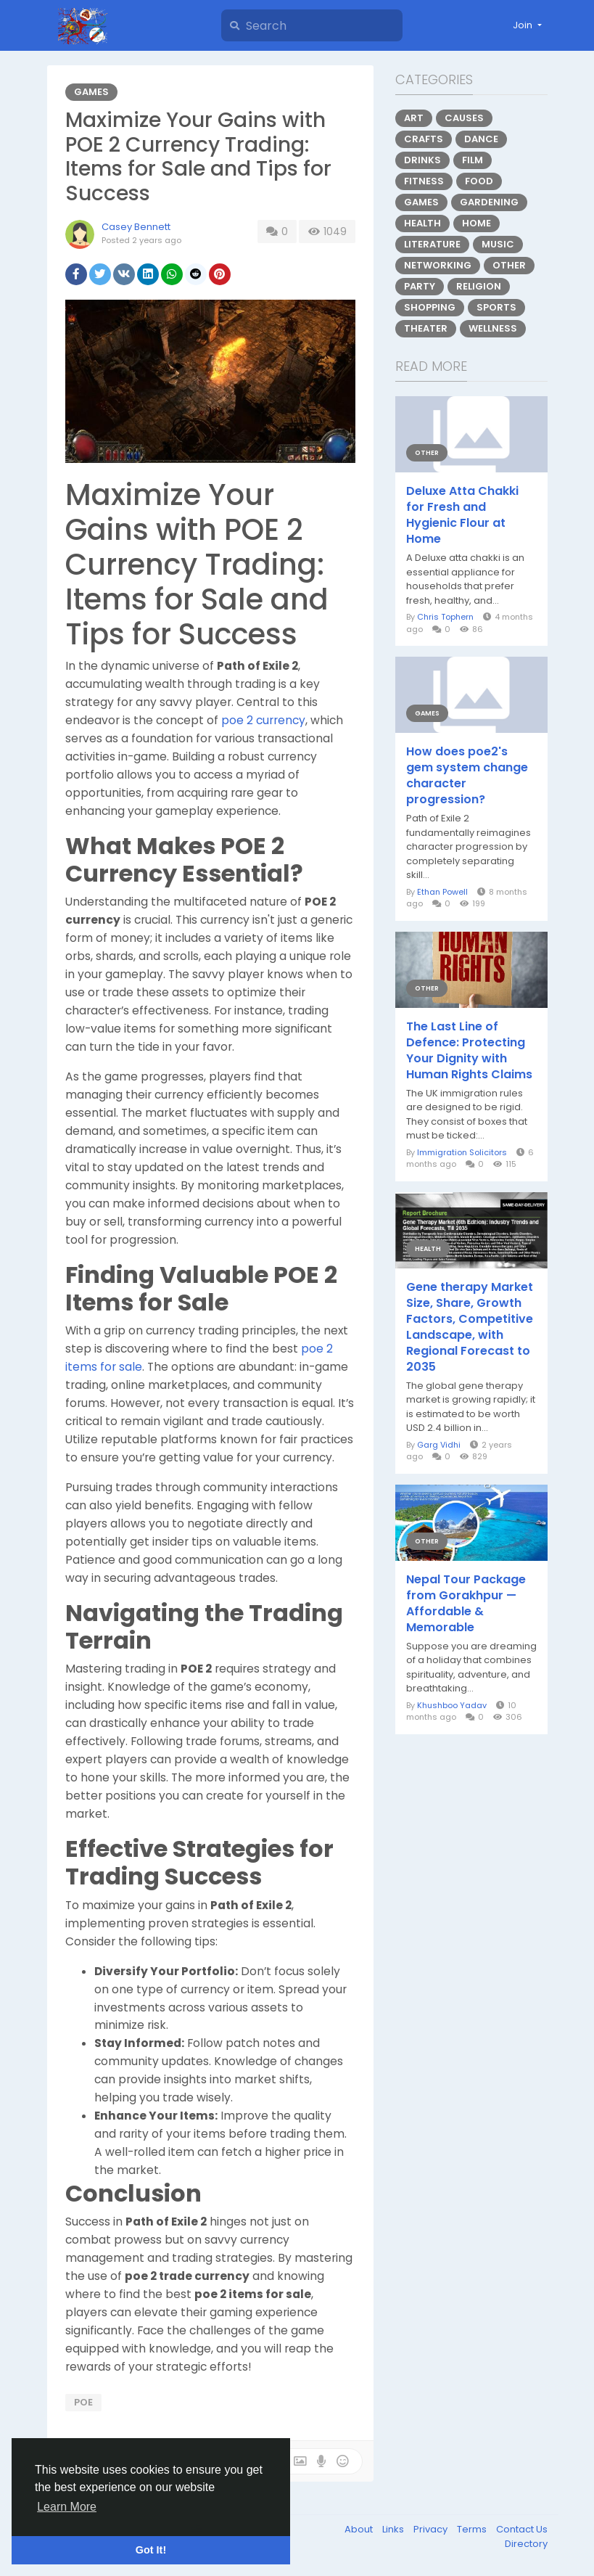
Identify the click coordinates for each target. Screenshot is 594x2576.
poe (83, 2402)
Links (394, 2529)
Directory (526, 2544)
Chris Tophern (445, 617)
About (360, 2529)
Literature (432, 244)
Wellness (493, 328)
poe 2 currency (263, 720)
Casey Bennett (136, 227)
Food (479, 181)
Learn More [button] (66, 2507)
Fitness (424, 181)
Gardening (489, 202)
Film (472, 160)
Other (509, 265)
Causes (464, 118)
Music (498, 244)
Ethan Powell (442, 892)
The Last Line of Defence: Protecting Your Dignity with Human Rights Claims (469, 1051)
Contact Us (522, 2529)
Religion (478, 286)
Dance (481, 139)
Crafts (423, 139)
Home (476, 223)
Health (422, 223)
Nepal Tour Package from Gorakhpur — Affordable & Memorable (466, 1604)
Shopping (429, 307)
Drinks (422, 160)
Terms (473, 2529)
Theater (425, 328)
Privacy (431, 2529)
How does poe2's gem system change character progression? (467, 776)
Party (419, 286)
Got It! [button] (151, 2550)
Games (91, 92)
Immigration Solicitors (462, 1152)
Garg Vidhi (439, 1445)
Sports (496, 307)
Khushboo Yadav (452, 1705)
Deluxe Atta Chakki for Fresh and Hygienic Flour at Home (462, 515)
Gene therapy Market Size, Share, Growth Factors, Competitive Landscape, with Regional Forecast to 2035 (469, 1327)
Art (414, 118)
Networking (437, 265)
